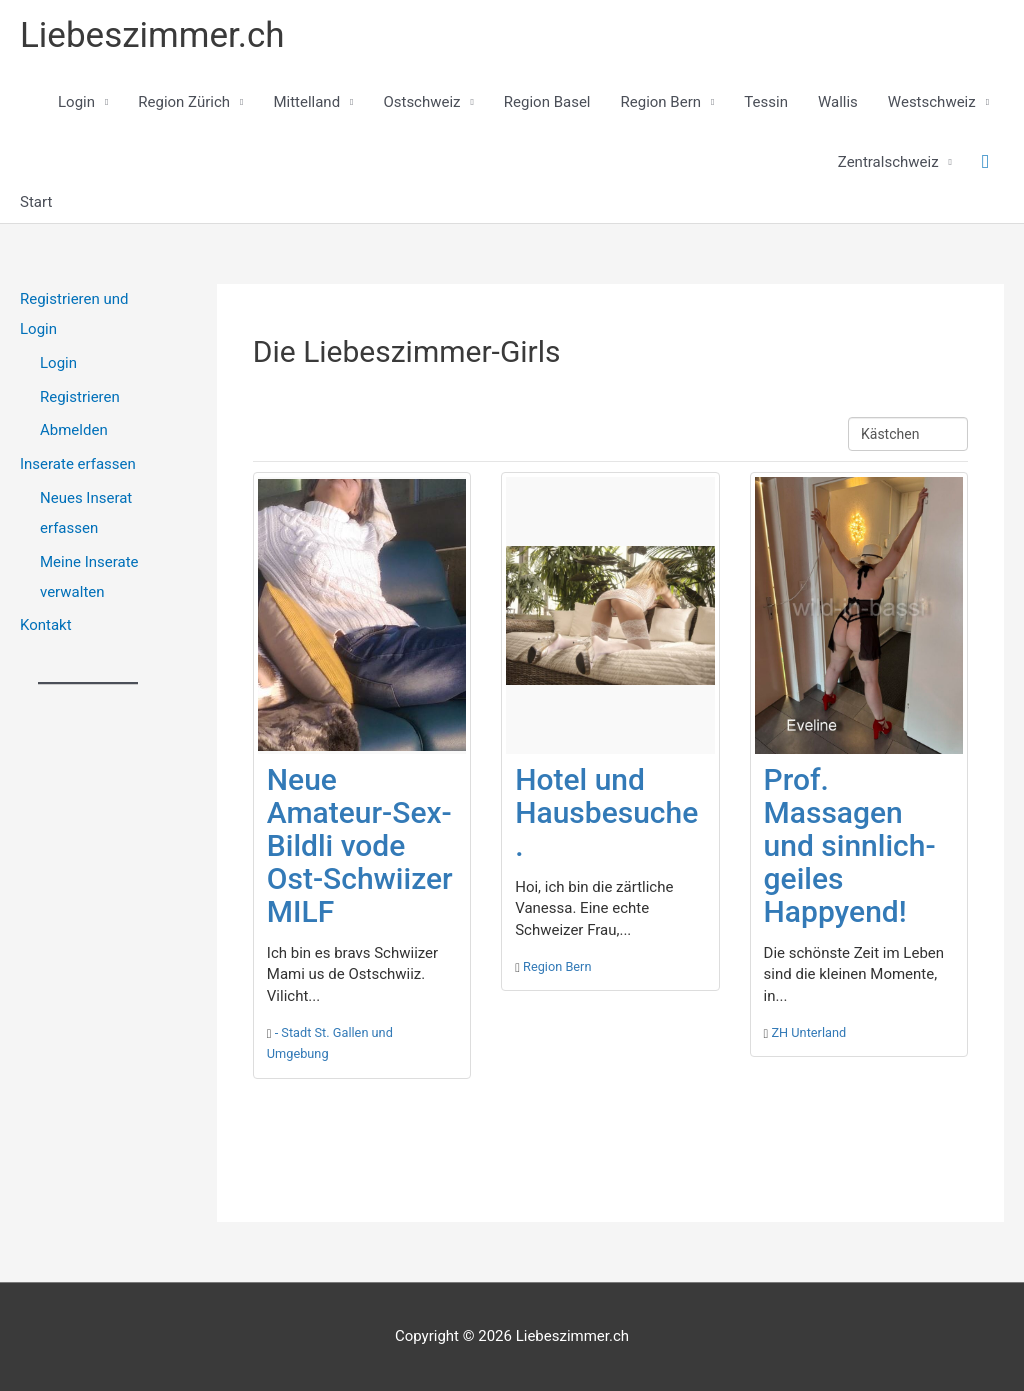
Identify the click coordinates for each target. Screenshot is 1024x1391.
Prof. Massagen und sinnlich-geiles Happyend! (850, 845)
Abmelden (74, 430)
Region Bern (661, 102)
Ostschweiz (421, 102)
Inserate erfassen (78, 464)
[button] (985, 162)
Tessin (766, 102)
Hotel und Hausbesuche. (606, 812)
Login (76, 102)
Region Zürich (184, 102)
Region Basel (547, 102)
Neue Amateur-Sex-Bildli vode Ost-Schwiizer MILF (360, 845)
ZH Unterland (808, 1032)
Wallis (838, 102)
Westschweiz (932, 102)
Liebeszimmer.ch (152, 35)
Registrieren (80, 397)
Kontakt (46, 625)
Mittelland (306, 102)
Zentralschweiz (888, 162)
